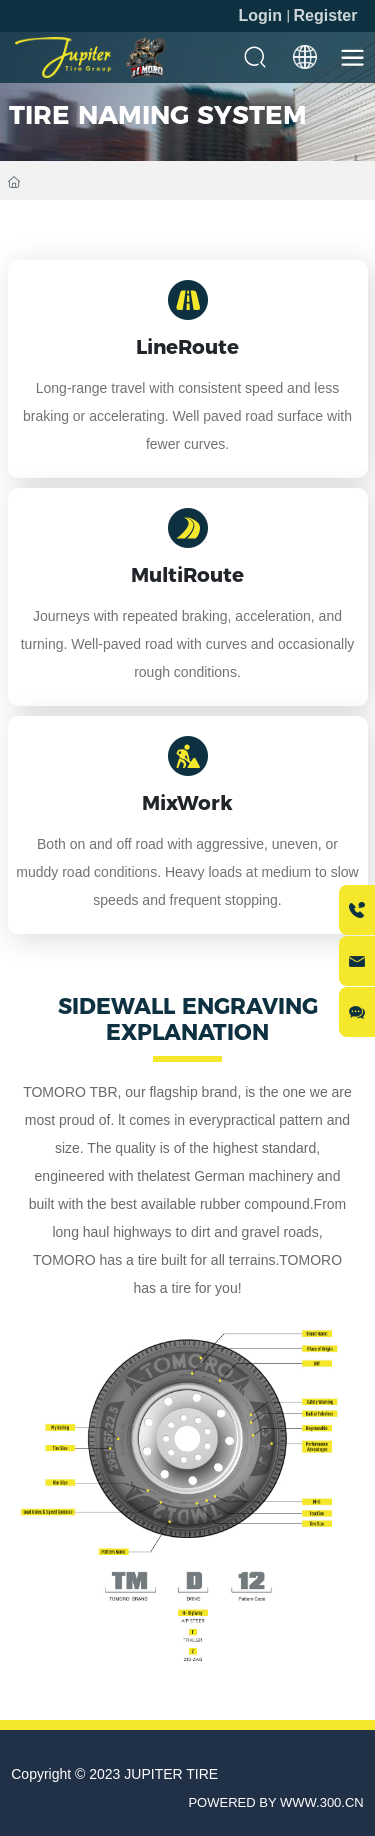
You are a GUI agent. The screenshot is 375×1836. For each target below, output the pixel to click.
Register (325, 15)
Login (262, 15)
